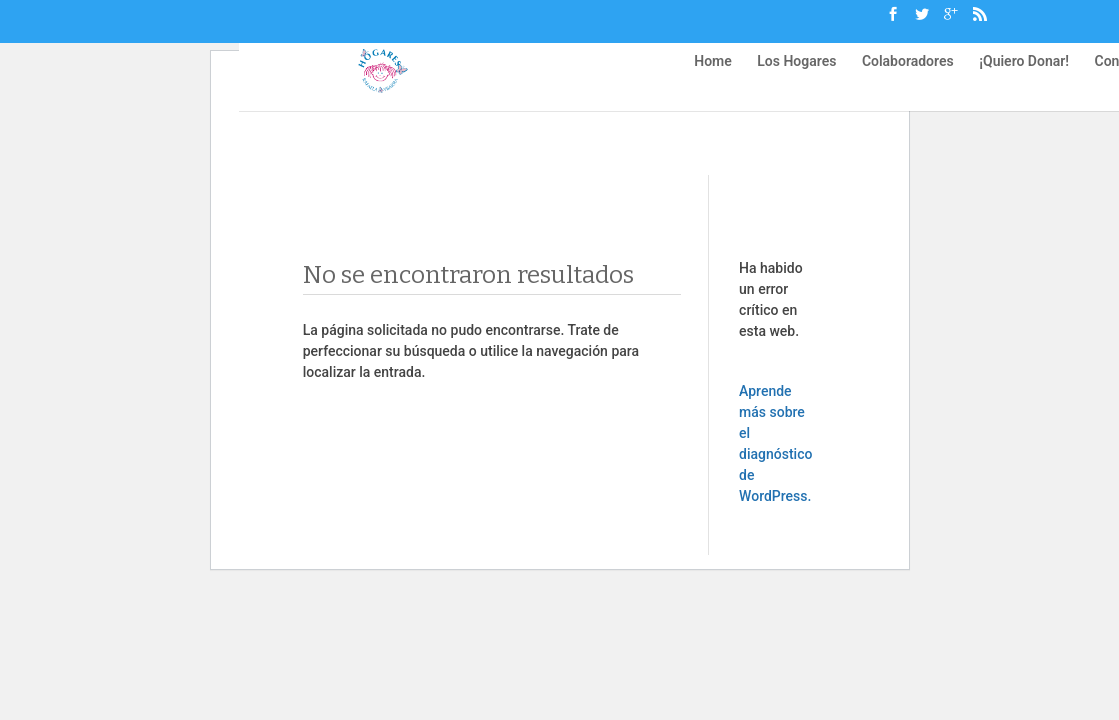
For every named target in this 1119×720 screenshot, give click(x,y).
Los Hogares (796, 70)
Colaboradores (908, 70)
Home (713, 70)
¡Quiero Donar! (1024, 70)
